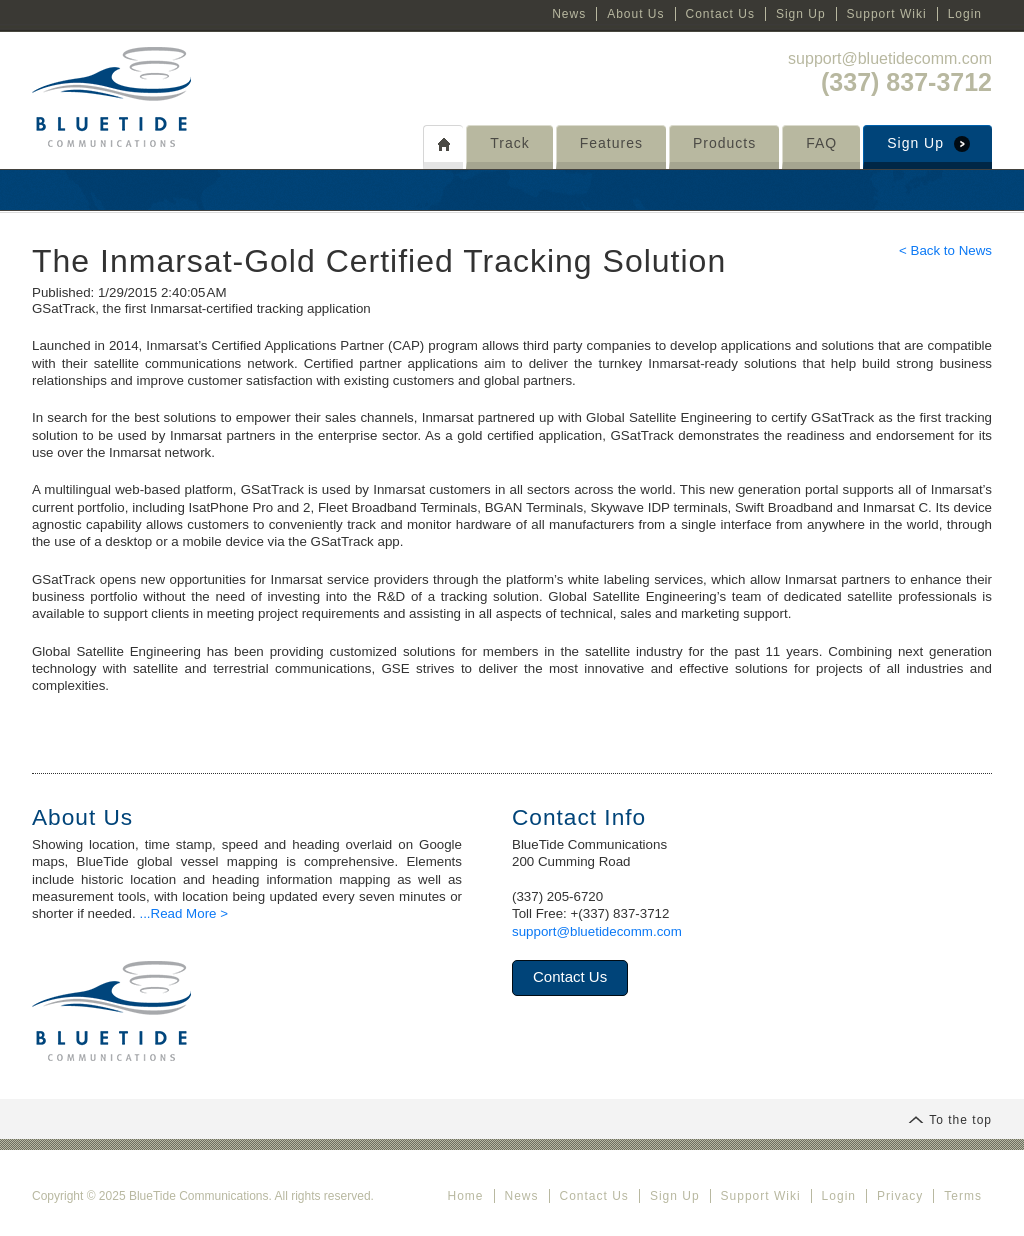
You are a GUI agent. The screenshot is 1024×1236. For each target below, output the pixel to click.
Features (611, 143)
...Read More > (183, 913)
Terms (963, 1196)
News (569, 14)
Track (509, 143)
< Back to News (945, 250)
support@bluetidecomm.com (890, 58)
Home (465, 1196)
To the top (950, 1120)
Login (965, 14)
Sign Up (801, 14)
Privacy (900, 1196)
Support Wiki (887, 14)
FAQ (821, 143)
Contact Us (720, 14)
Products (724, 143)
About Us (635, 14)
